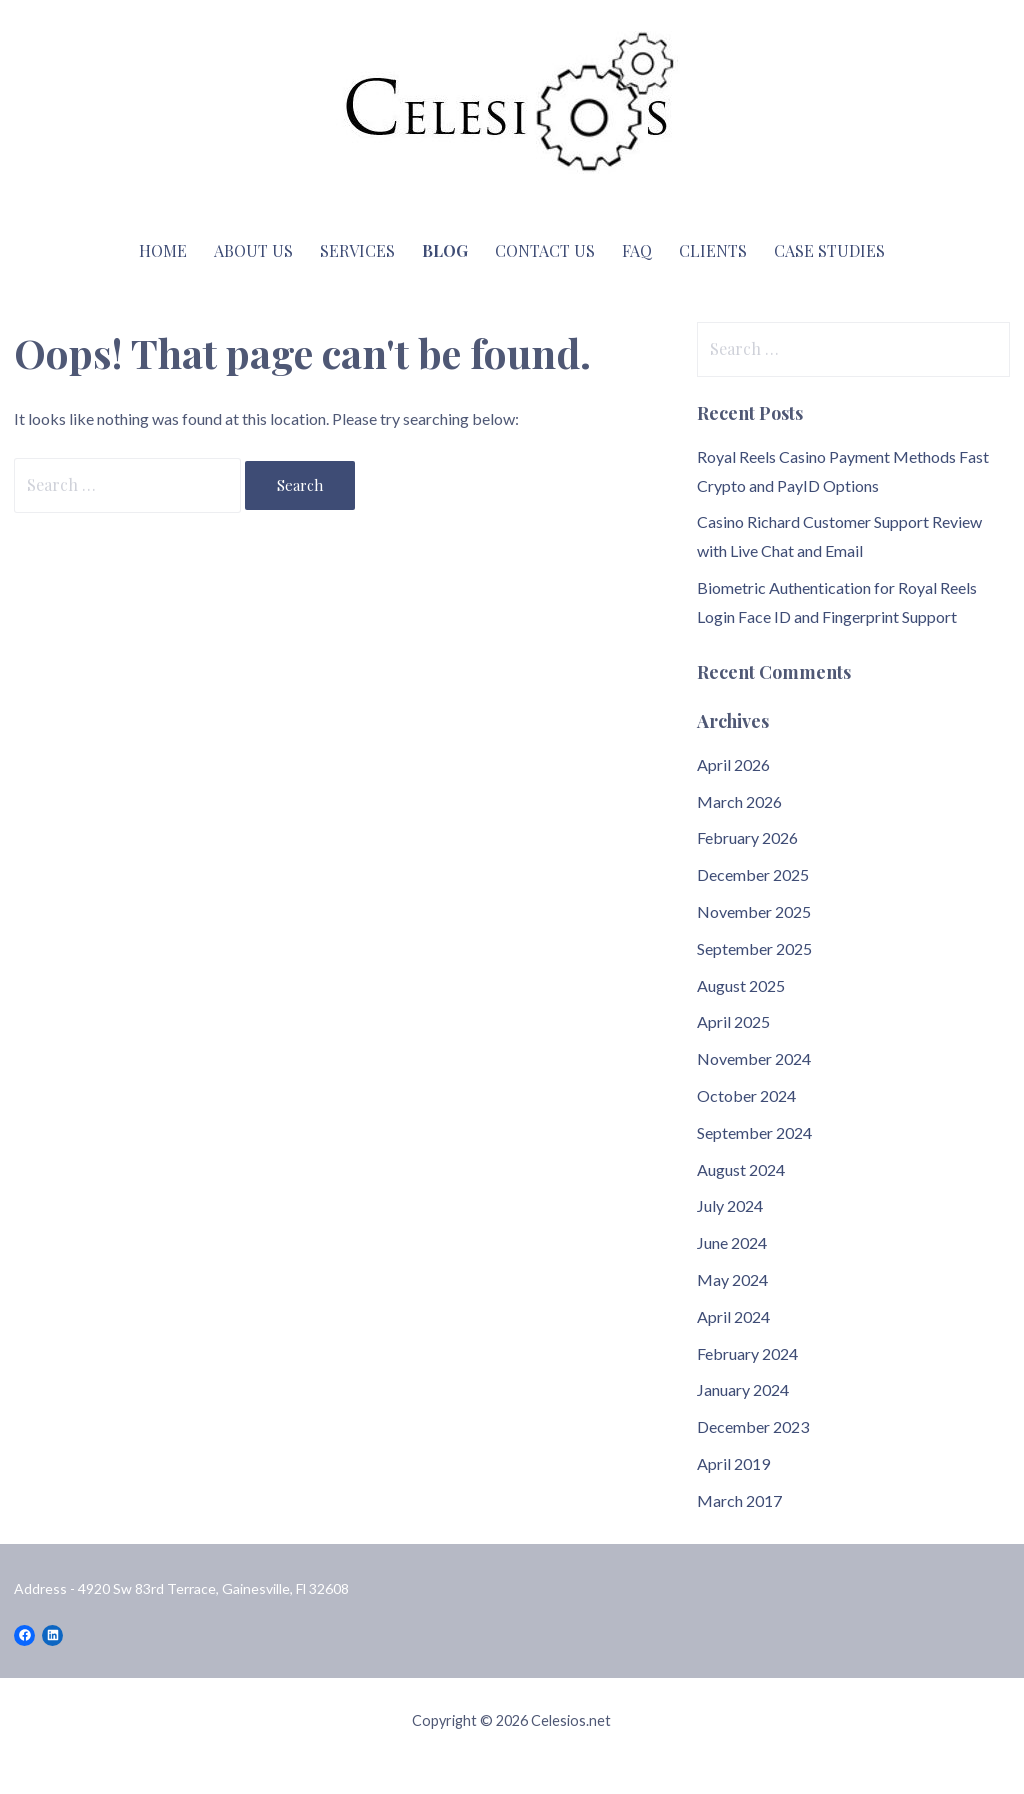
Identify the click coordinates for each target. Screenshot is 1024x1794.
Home (163, 250)
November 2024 (754, 1058)
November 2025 (754, 911)
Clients (713, 250)
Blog (445, 250)
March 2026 (739, 801)
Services (357, 250)
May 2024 (732, 1279)
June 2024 (732, 1242)
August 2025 (741, 985)
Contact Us (545, 250)
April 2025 (733, 1021)
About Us (253, 250)
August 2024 (741, 1169)
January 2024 (743, 1389)
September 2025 (754, 948)
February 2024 (747, 1353)
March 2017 (739, 1500)
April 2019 (733, 1463)
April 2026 (733, 764)
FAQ (637, 250)
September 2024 (754, 1132)
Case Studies (829, 250)
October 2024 (746, 1095)
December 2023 (753, 1426)
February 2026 (747, 837)
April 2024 (733, 1316)
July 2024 (730, 1205)
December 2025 (753, 874)
